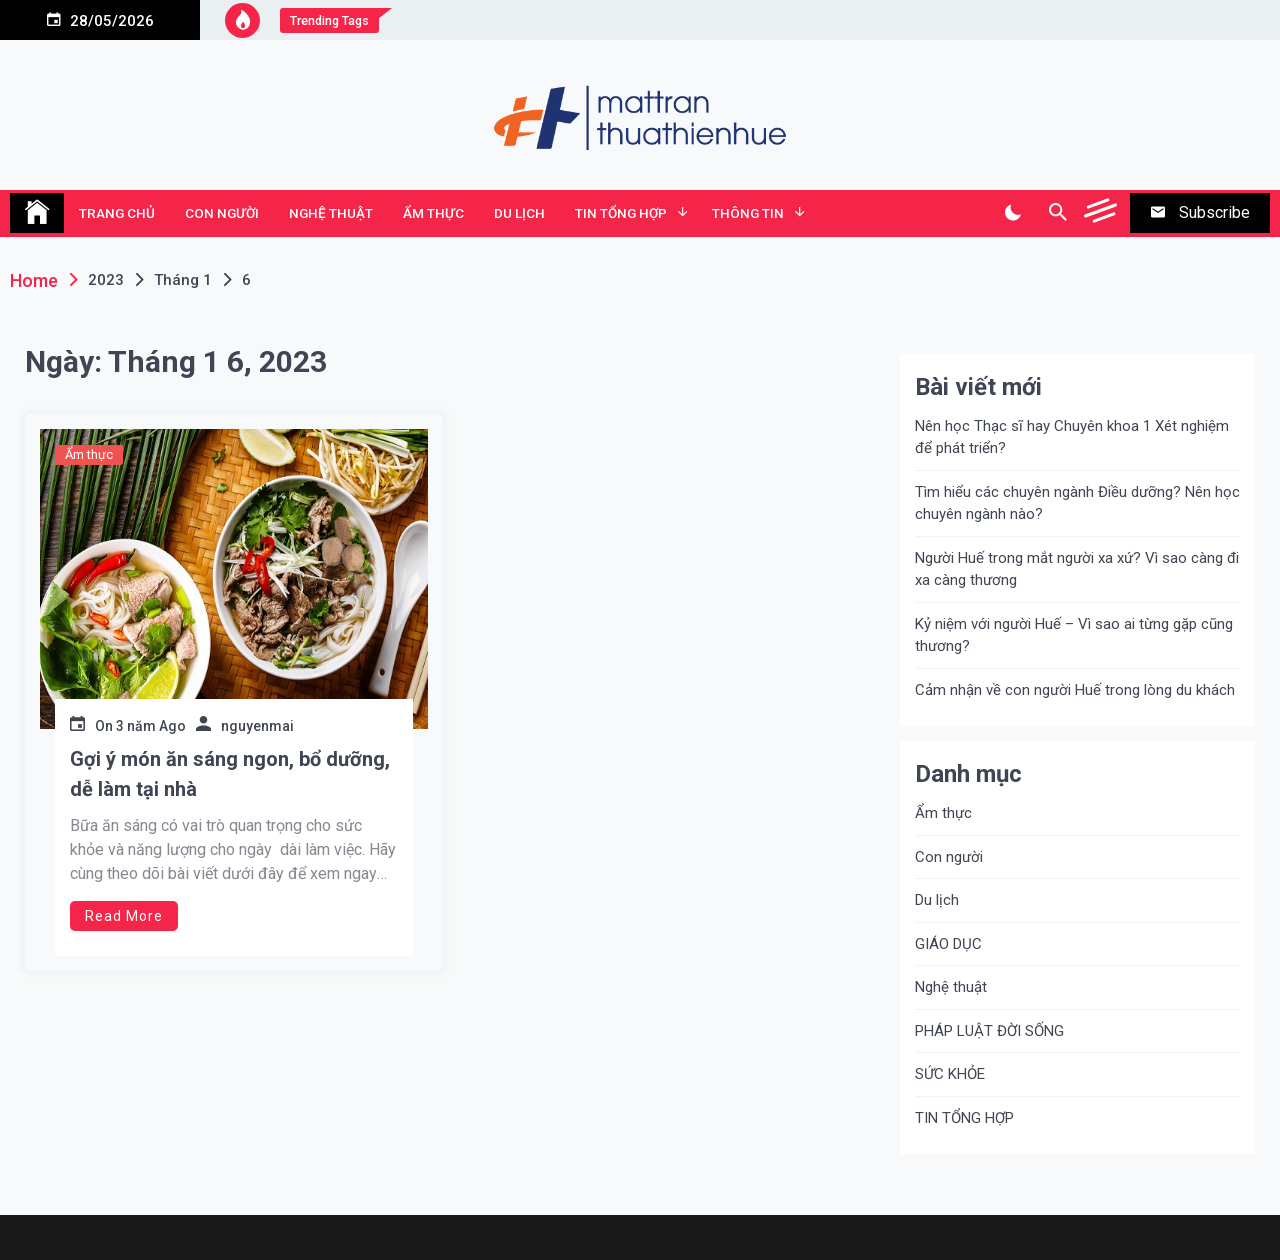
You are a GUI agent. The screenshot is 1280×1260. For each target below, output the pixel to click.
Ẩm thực (433, 213)
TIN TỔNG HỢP (621, 213)
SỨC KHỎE (950, 1074)
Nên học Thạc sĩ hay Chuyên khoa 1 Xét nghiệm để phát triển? (1072, 437)
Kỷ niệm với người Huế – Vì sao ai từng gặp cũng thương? (1074, 635)
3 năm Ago (151, 726)
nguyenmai (257, 726)
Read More (124, 916)
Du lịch (519, 213)
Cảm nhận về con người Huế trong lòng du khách (1075, 690)
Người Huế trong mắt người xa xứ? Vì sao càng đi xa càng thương (1077, 569)
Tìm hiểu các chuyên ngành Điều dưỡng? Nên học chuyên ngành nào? (1077, 503)
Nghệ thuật (331, 213)
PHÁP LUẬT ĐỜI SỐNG (989, 1031)
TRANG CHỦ (117, 213)
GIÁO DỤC (948, 944)
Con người (222, 213)
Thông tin (748, 213)
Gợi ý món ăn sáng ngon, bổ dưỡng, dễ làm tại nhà (230, 774)
